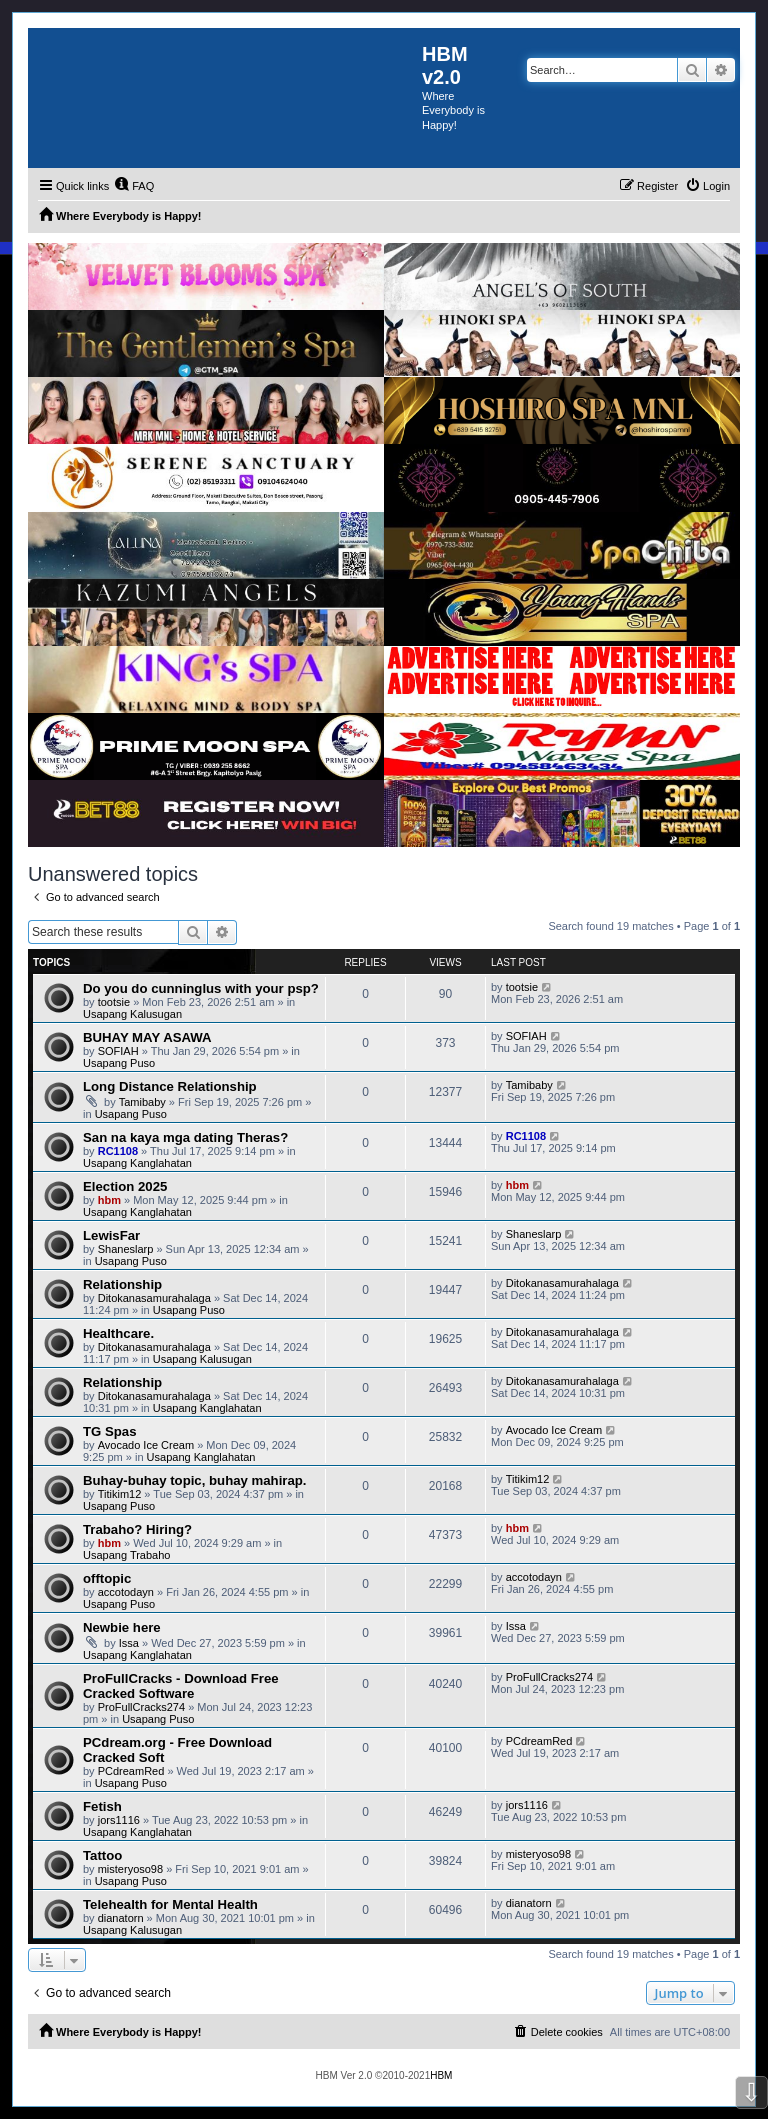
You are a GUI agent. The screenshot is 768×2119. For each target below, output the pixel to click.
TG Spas (110, 1431)
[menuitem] (134, 186)
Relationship (122, 1284)
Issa (129, 1643)
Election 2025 (125, 1186)
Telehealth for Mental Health (170, 1904)
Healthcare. (118, 1333)
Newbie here (122, 1627)
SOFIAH (118, 1051)
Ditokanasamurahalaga (154, 1298)
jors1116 (119, 1820)
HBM (441, 2075)
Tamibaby (142, 1102)
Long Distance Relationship (170, 1086)
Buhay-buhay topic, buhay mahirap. (195, 1480)
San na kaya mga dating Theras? (185, 1137)
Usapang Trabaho (126, 1555)
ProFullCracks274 (141, 1707)
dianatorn (121, 1918)
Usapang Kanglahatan (137, 1163)
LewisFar (111, 1235)
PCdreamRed (131, 1771)
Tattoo (102, 1855)
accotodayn (126, 1592)
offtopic (107, 1578)
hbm (109, 1200)
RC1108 (118, 1151)
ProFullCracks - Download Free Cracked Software (181, 1686)
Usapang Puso (119, 1063)
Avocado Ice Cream (146, 1445)
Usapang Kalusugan (132, 1014)
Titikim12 (120, 1494)
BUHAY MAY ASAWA (147, 1037)
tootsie (114, 1002)
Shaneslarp (126, 1249)
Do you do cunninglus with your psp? (201, 988)
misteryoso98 (130, 1869)
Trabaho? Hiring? (137, 1529)
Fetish (102, 1806)
